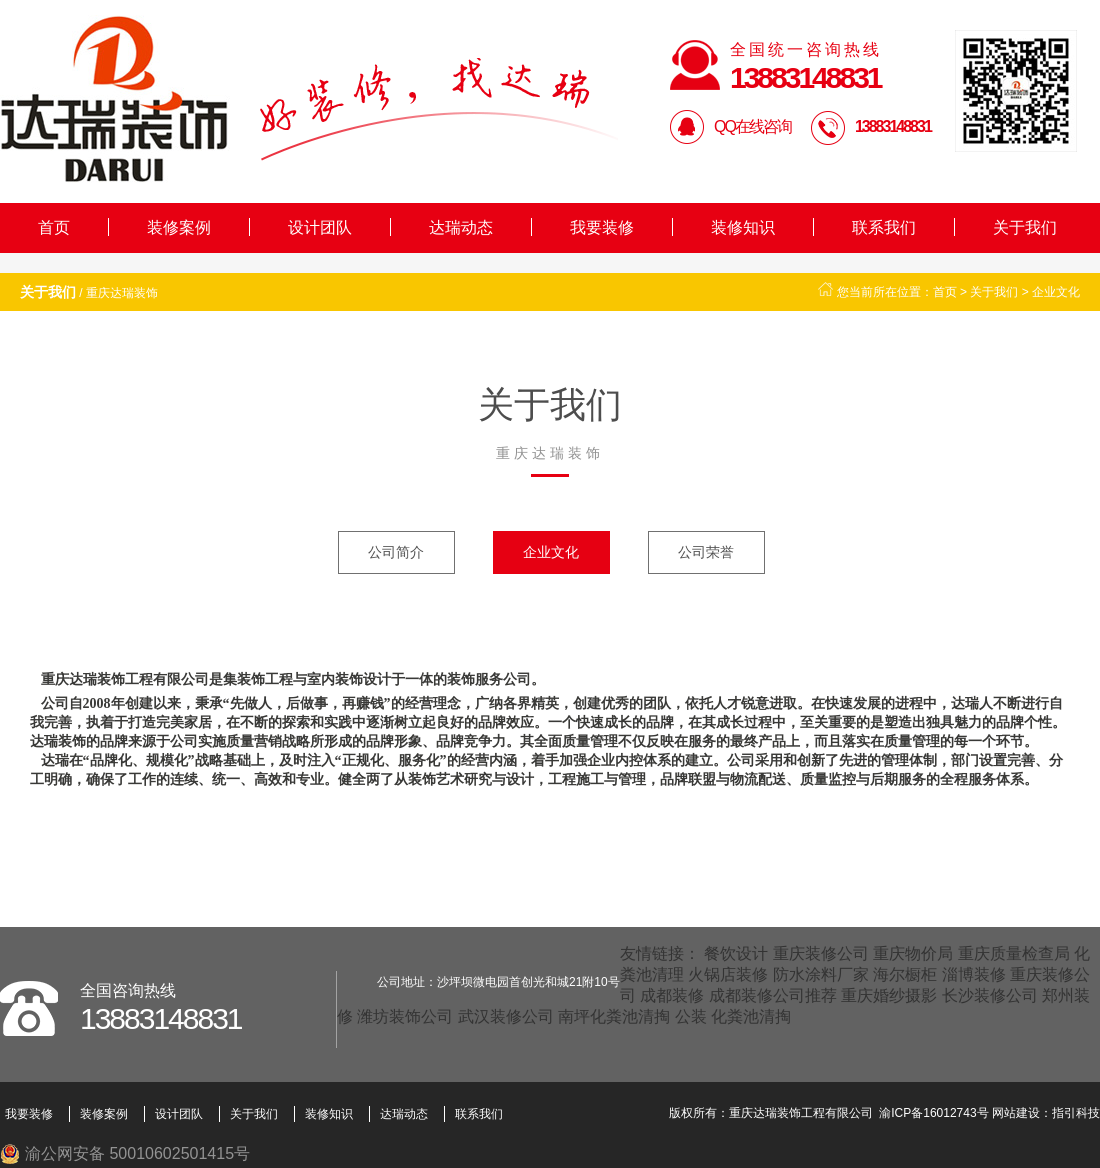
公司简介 (396, 552)
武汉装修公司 (506, 1016)
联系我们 (884, 227)
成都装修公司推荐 (773, 995)
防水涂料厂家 (821, 974)
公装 (691, 1016)
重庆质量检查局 (1014, 953)
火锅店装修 (728, 974)
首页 (54, 227)
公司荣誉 (706, 552)
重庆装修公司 (821, 953)
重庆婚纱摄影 (889, 995)
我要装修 (602, 227)
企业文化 (1056, 292)
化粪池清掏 (751, 1016)
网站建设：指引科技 (1046, 1113)
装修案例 (179, 227)
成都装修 (672, 995)
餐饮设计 (736, 953)
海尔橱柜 (905, 974)
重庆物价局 (913, 953)
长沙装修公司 (990, 995)
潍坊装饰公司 (405, 1016)
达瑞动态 (461, 227)
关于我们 (1025, 227)
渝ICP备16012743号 (933, 1113)
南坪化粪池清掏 (614, 1016)
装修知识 (743, 227)
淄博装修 (974, 974)
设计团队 (320, 227)
